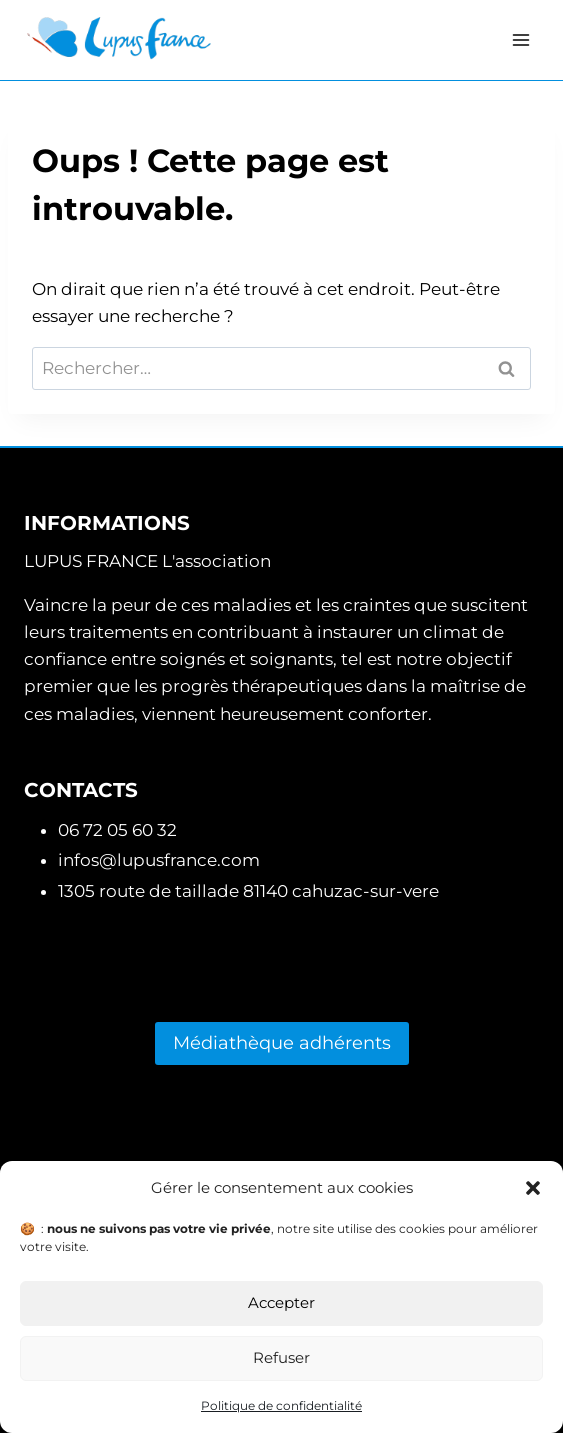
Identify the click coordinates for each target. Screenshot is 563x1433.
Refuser (281, 1357)
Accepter (281, 1302)
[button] (533, 1188)
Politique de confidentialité (281, 1405)
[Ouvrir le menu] (520, 39)
